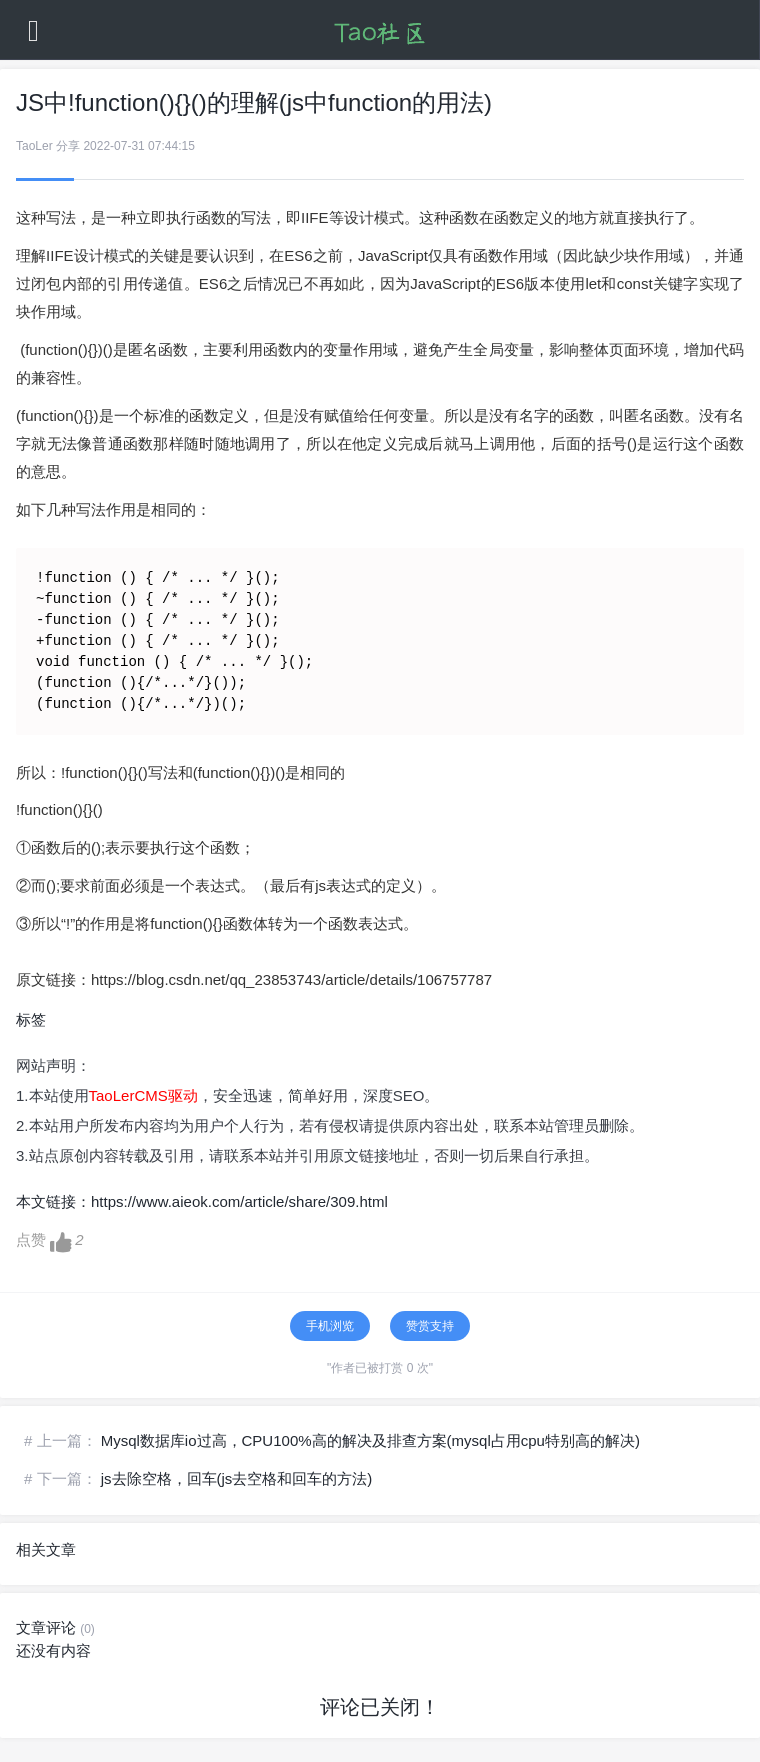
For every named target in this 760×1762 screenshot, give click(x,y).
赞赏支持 (430, 1326)
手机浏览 (330, 1326)
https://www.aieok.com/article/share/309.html (239, 1201)
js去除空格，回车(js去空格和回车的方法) (237, 1478)
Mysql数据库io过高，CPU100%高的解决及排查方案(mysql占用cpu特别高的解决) (370, 1440)
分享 (68, 146)
